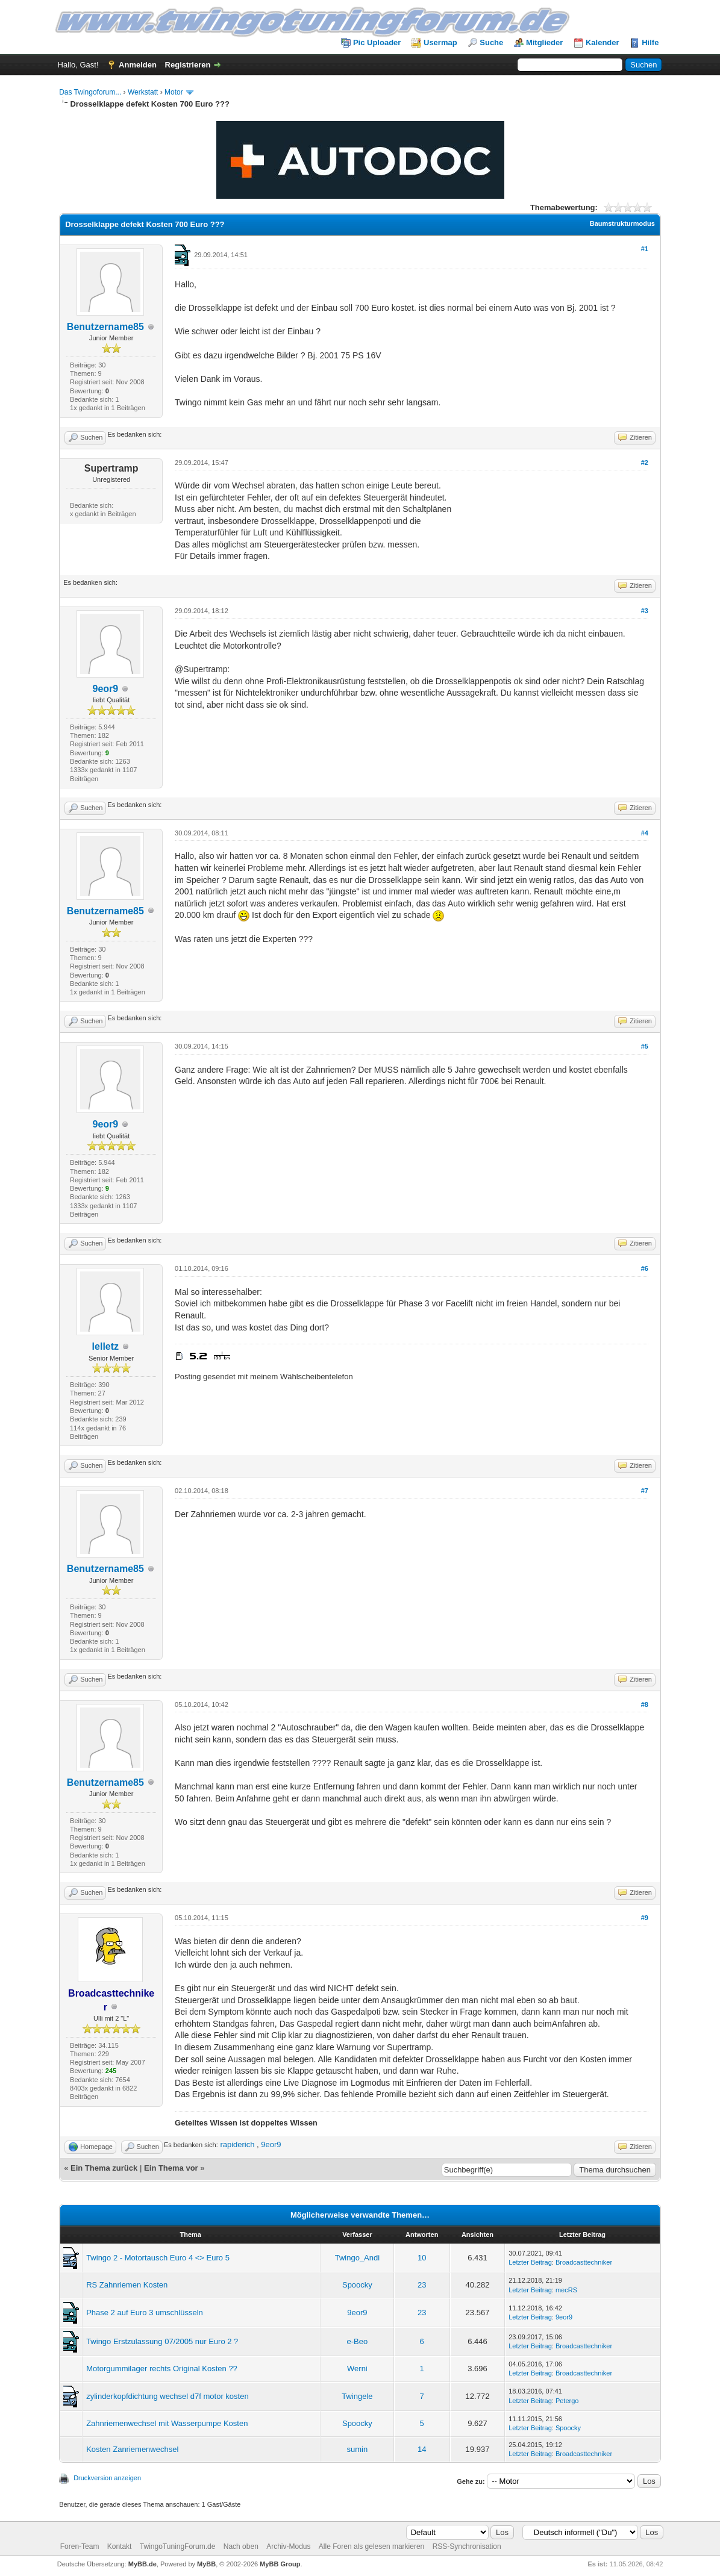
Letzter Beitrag (530, 2262)
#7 (644, 1490)
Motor (173, 92)
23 (422, 2284)
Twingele (357, 2396)
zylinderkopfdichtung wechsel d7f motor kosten (167, 2396)
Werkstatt (143, 92)
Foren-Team (79, 2546)
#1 (644, 248)
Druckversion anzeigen (107, 2477)
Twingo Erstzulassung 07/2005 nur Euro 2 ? (162, 2341)
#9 (644, 1917)
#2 (644, 462)
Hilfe (650, 42)
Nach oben (241, 2546)
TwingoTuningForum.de (178, 2546)
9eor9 (106, 689)
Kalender (602, 42)
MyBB (206, 2564)
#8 (644, 1704)
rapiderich (237, 2144)
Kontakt (119, 2546)
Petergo (567, 2400)
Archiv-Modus (288, 2546)
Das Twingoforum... (90, 92)
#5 (644, 1046)
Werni (357, 2368)
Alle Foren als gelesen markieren (371, 2546)
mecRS (566, 2290)
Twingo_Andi (357, 2257)
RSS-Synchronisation (467, 2546)
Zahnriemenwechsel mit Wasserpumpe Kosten (167, 2423)
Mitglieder (544, 42)
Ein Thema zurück (103, 2167)
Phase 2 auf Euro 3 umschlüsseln (144, 2312)
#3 (644, 610)
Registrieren (188, 64)
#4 (644, 833)
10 (422, 2257)
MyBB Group (280, 2564)
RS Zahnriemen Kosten (126, 2284)
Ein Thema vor (171, 2167)
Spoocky (357, 2284)
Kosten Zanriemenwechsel (132, 2449)
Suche (491, 42)
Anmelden (138, 64)
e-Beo (357, 2341)
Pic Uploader (377, 42)
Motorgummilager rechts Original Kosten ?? (161, 2368)
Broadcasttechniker (584, 2262)
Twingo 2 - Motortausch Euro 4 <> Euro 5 (158, 2257)
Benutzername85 (105, 327)
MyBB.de (142, 2564)
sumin (357, 2449)
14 (422, 2449)
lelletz (105, 1346)
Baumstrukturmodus (622, 223)
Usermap (440, 42)
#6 (644, 1268)
